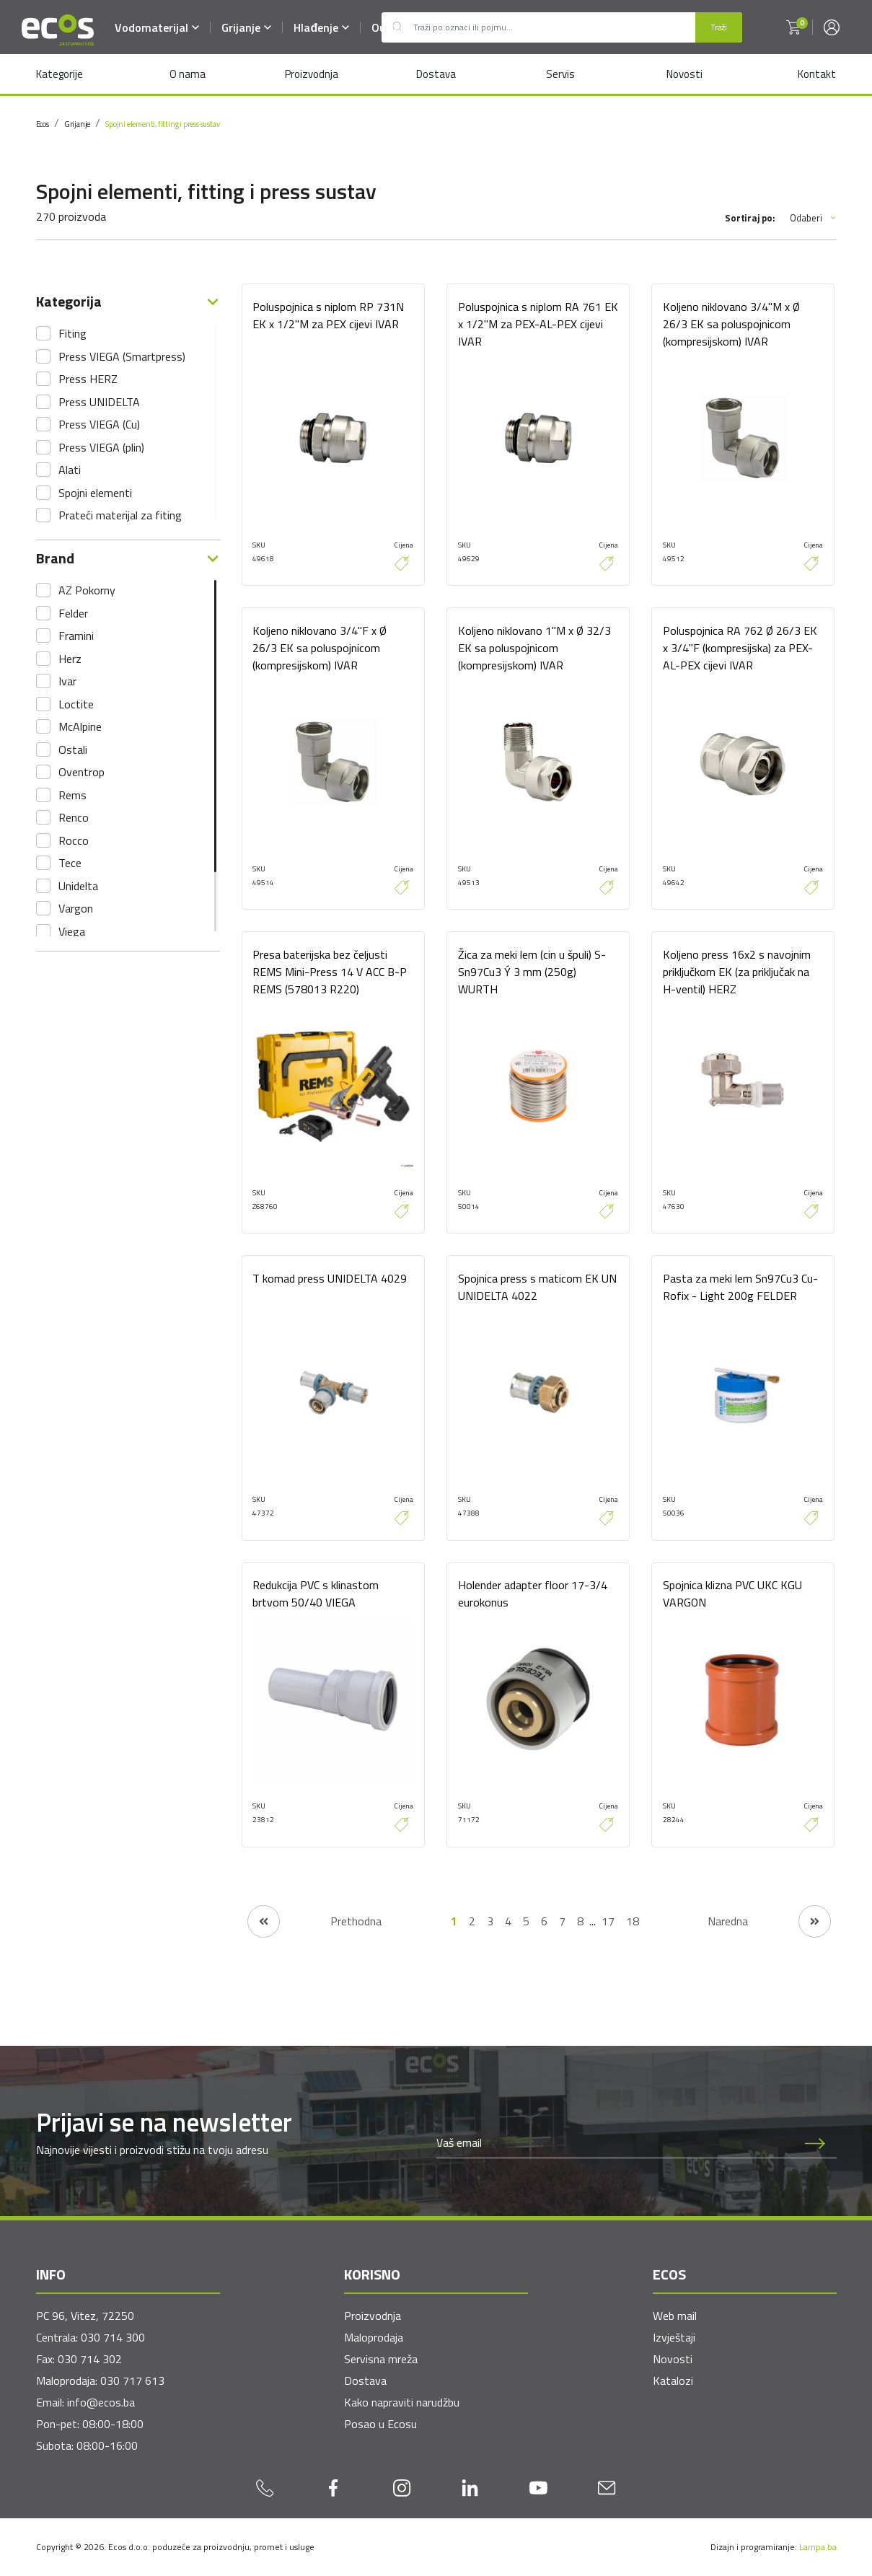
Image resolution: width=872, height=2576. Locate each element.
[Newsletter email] (615, 2143)
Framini (76, 635)
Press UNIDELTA (99, 402)
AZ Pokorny (86, 590)
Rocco (73, 840)
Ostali (72, 749)
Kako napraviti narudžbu (401, 2402)
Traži (718, 27)
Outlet (388, 27)
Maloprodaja (373, 2337)
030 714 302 (90, 2359)
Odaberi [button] (813, 218)
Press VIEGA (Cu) (99, 424)
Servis (559, 74)
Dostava (436, 74)
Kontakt (817, 74)
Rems (72, 795)
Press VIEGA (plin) (101, 447)
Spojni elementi (95, 492)
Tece (70, 863)
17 (608, 1921)
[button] (793, 27)
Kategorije (59, 74)
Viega (71, 931)
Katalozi (673, 2380)
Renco (73, 817)
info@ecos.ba (101, 2402)
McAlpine (80, 726)
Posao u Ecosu (380, 2423)
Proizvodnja (311, 74)
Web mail (675, 2315)
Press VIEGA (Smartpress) (121, 356)
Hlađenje (322, 27)
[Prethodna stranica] (314, 1921)
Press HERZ (88, 379)
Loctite (76, 704)
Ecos (42, 124)
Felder (73, 613)
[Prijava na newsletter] (815, 2143)
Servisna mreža (381, 2359)
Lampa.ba (818, 2547)
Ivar (67, 681)
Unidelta (78, 886)
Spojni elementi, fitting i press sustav (162, 124)
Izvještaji (674, 2337)
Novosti (684, 74)
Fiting (72, 333)
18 (632, 1921)
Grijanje (247, 27)
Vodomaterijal (157, 27)
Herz (70, 658)
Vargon (75, 908)
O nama (187, 74)
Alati (69, 469)
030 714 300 (113, 2337)
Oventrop (81, 772)
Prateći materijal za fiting (120, 515)
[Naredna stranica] (769, 1921)
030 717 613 (132, 2380)
